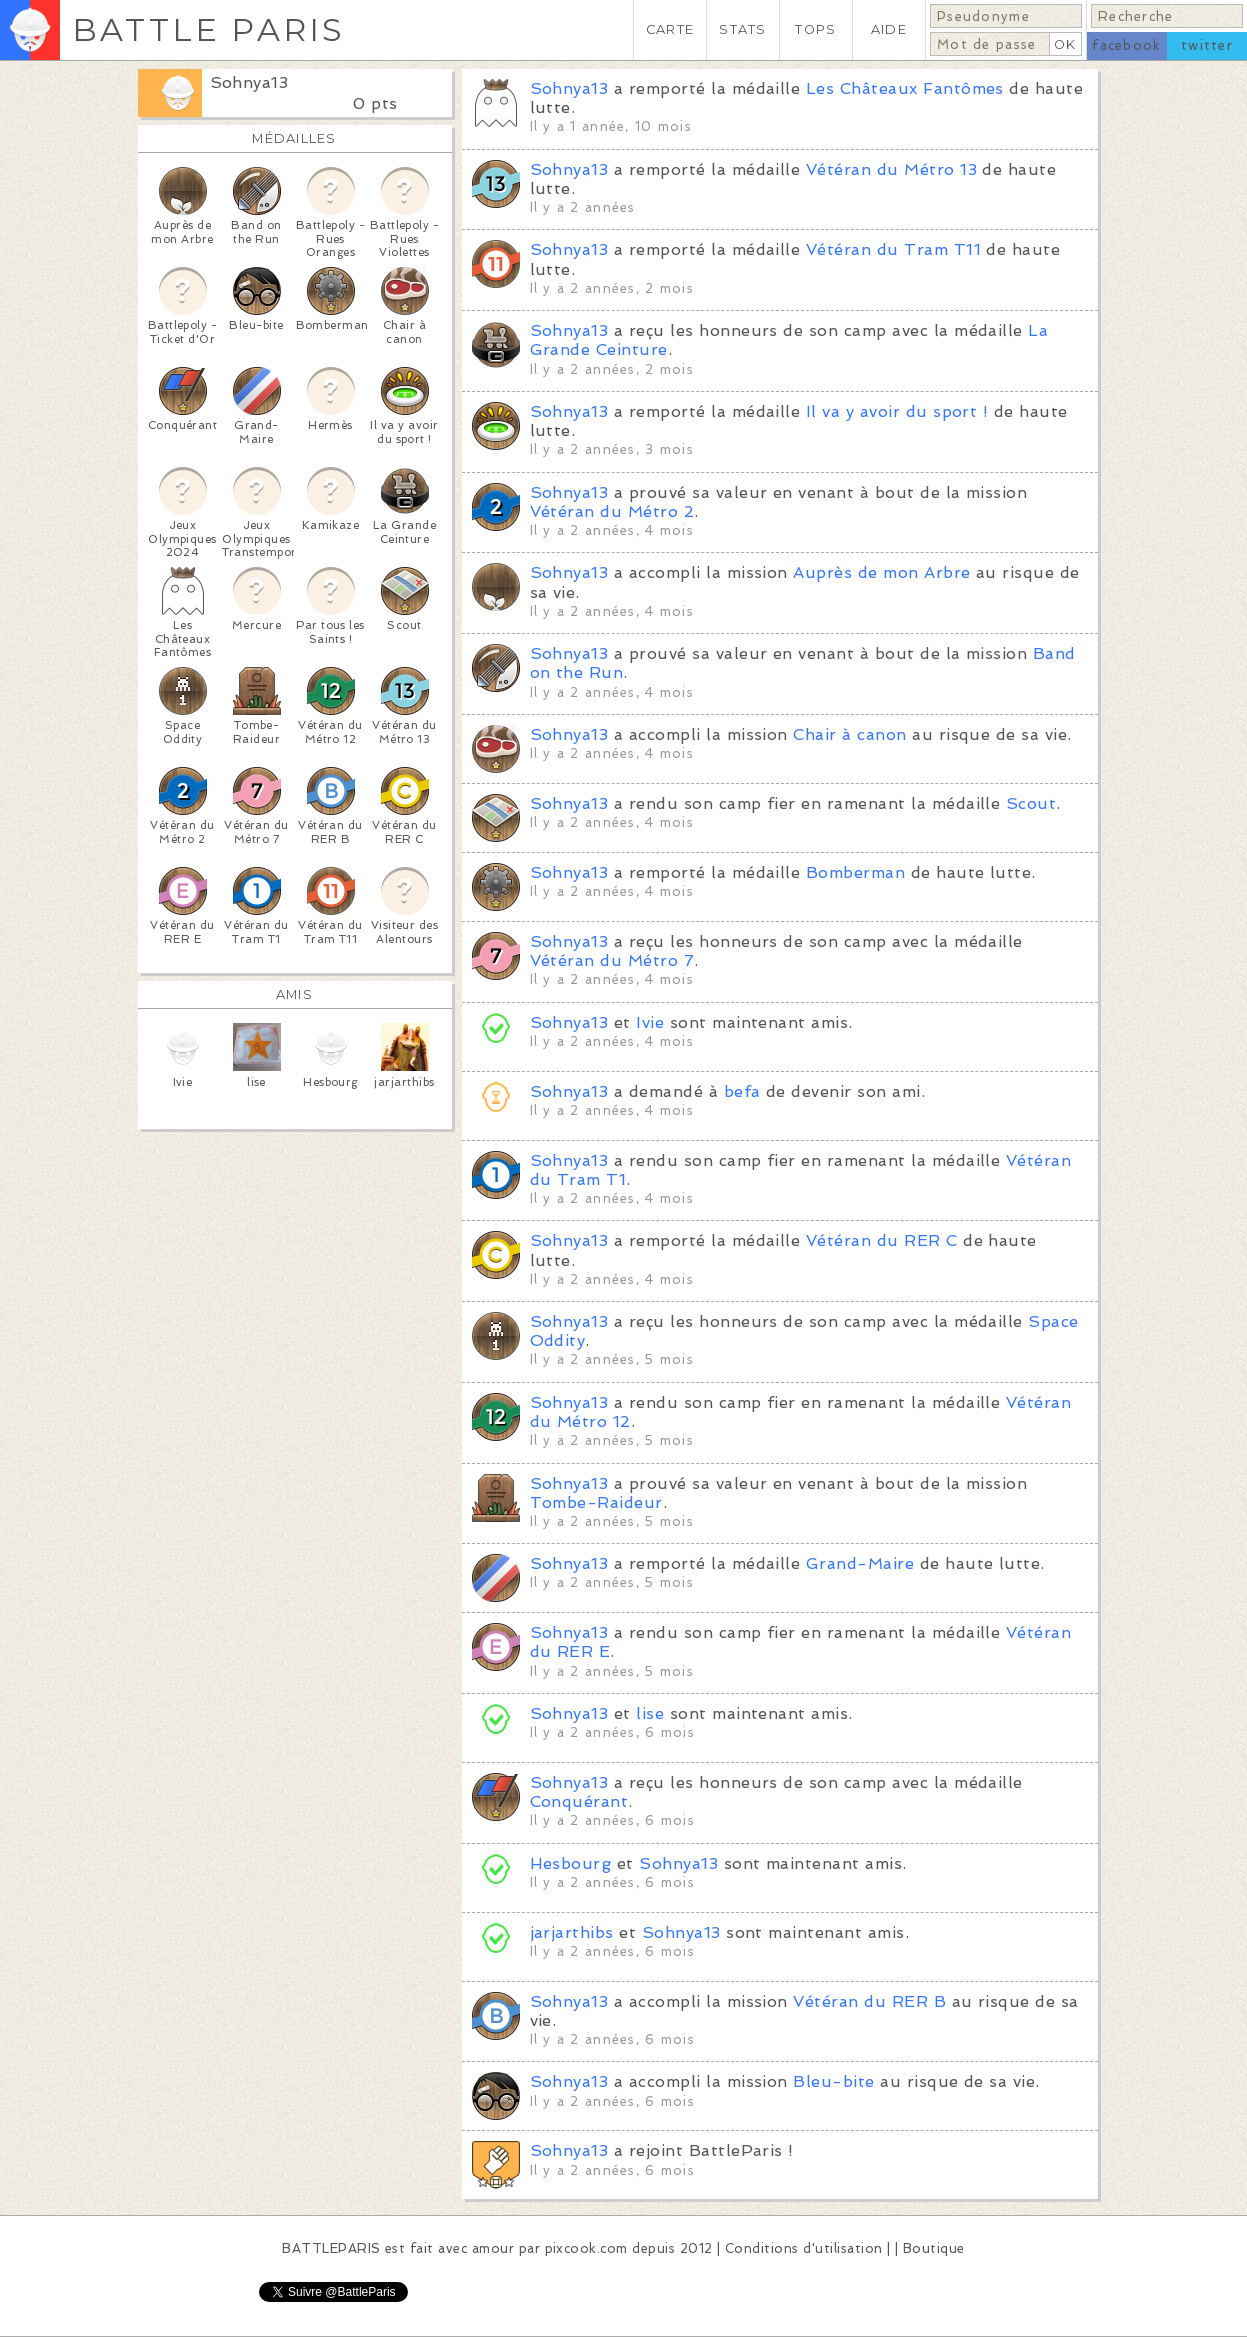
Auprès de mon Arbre (881, 572)
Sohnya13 (249, 82)
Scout (1031, 803)
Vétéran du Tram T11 (893, 249)
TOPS (815, 29)
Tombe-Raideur (596, 1502)
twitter (1207, 45)
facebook (1126, 45)
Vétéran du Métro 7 (612, 960)
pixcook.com (586, 2248)
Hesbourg (571, 1863)
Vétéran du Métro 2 (612, 511)
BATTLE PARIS (208, 29)
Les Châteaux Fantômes (905, 88)
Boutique (934, 2248)
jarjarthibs (572, 1932)
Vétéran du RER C (882, 1240)
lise (650, 1713)
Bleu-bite (833, 2081)
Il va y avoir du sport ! (897, 411)
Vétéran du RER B (869, 2001)
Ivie (650, 1022)
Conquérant (579, 1801)
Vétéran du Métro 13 (891, 169)
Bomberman (855, 872)
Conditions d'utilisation (804, 2248)
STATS (742, 29)
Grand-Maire (860, 1563)
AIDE (889, 29)
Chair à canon (849, 734)
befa (742, 1091)
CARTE (670, 29)
